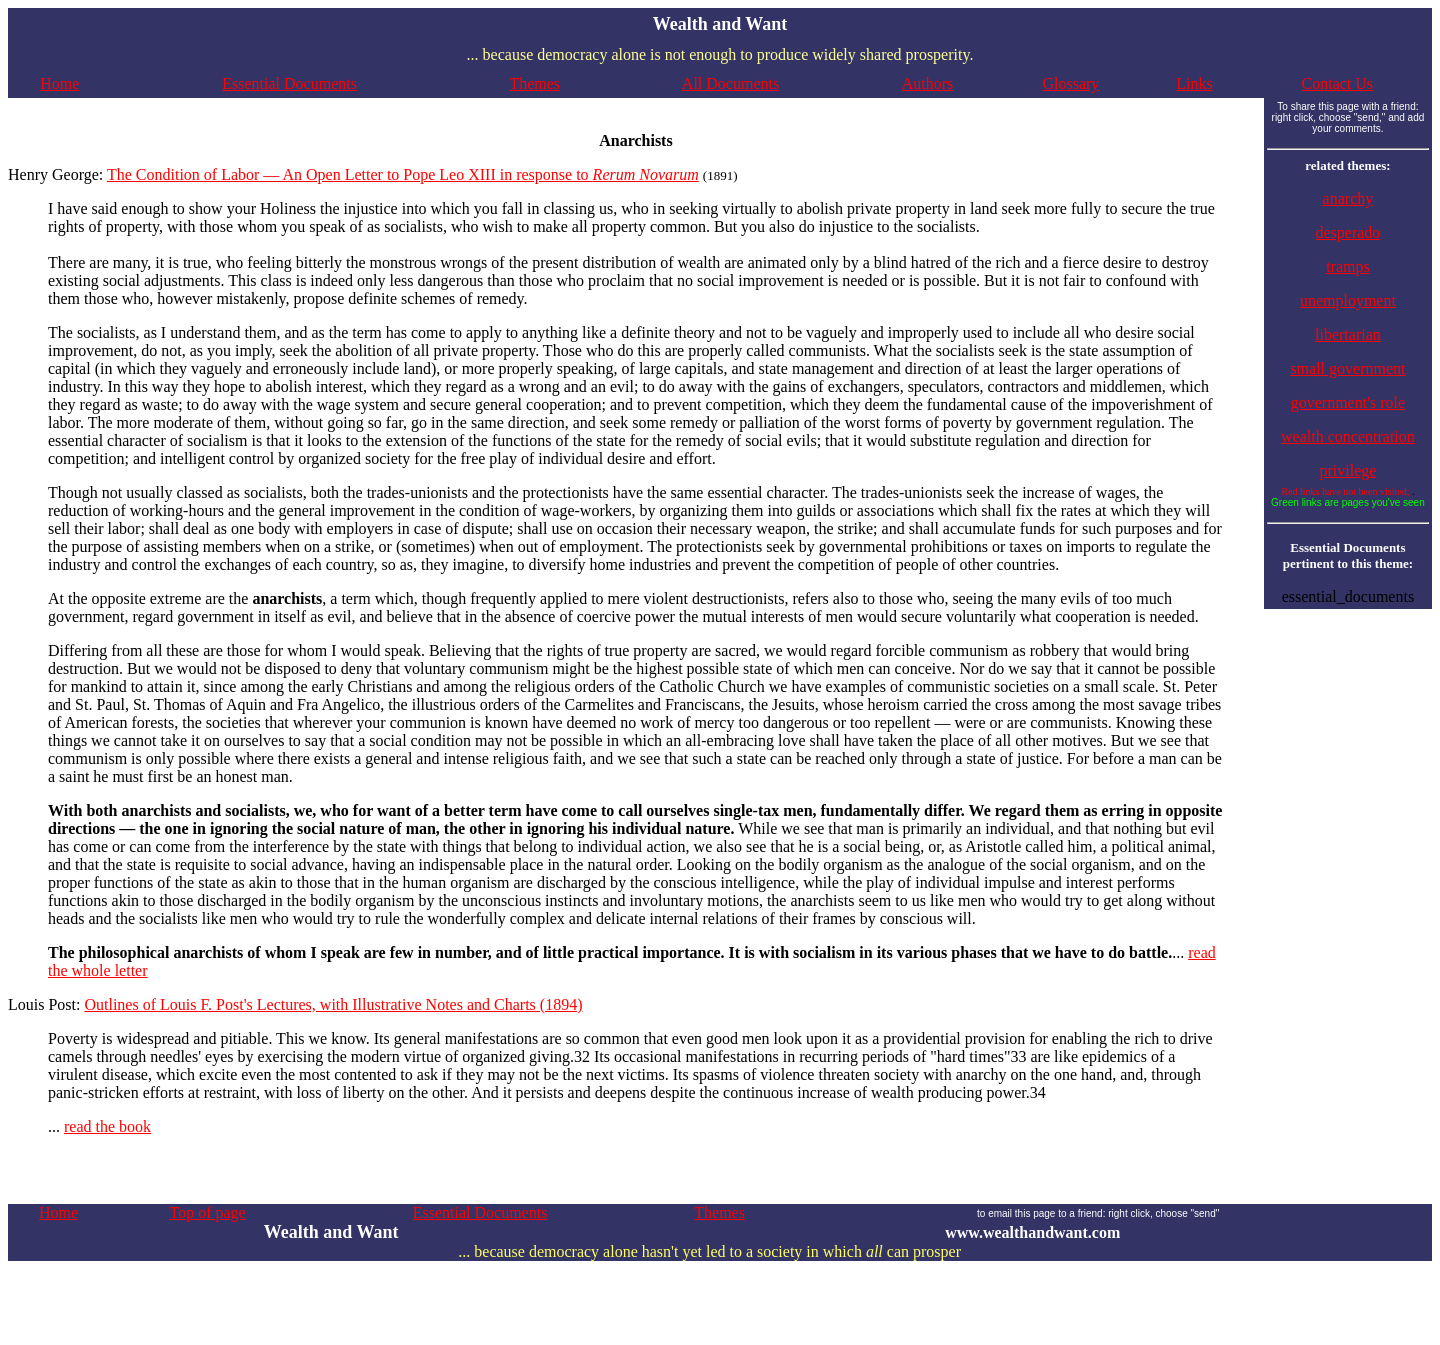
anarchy (1348, 198)
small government (1347, 368)
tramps (1348, 266)
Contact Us (1338, 83)
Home (59, 83)
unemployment (1348, 300)
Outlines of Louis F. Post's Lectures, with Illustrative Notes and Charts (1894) (333, 1004)
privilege (1347, 470)
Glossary (1070, 83)
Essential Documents (289, 83)
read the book (107, 1126)
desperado (1347, 232)
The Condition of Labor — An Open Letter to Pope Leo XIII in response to (403, 174)
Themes (534, 83)
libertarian (1348, 334)
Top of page (207, 1212)
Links (1194, 83)
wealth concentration (1348, 436)
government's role (1348, 402)
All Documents (730, 83)
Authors (928, 83)
